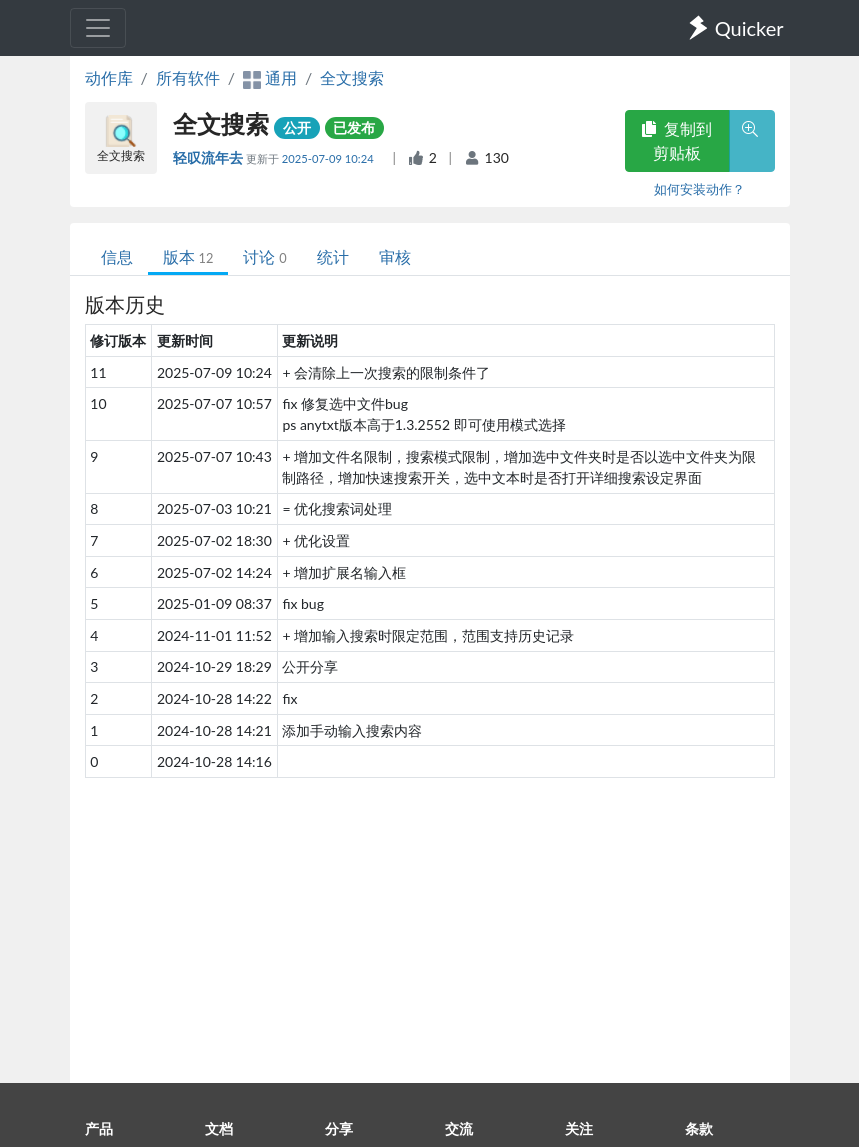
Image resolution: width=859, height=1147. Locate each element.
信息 (117, 256)
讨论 (264, 256)
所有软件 (188, 77)
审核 (395, 256)
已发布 (354, 127)
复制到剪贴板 (677, 140)
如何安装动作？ (699, 189)
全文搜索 (352, 77)
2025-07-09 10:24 (329, 158)
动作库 (109, 77)
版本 (188, 256)
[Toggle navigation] (98, 28)
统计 (333, 256)
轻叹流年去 (209, 157)
